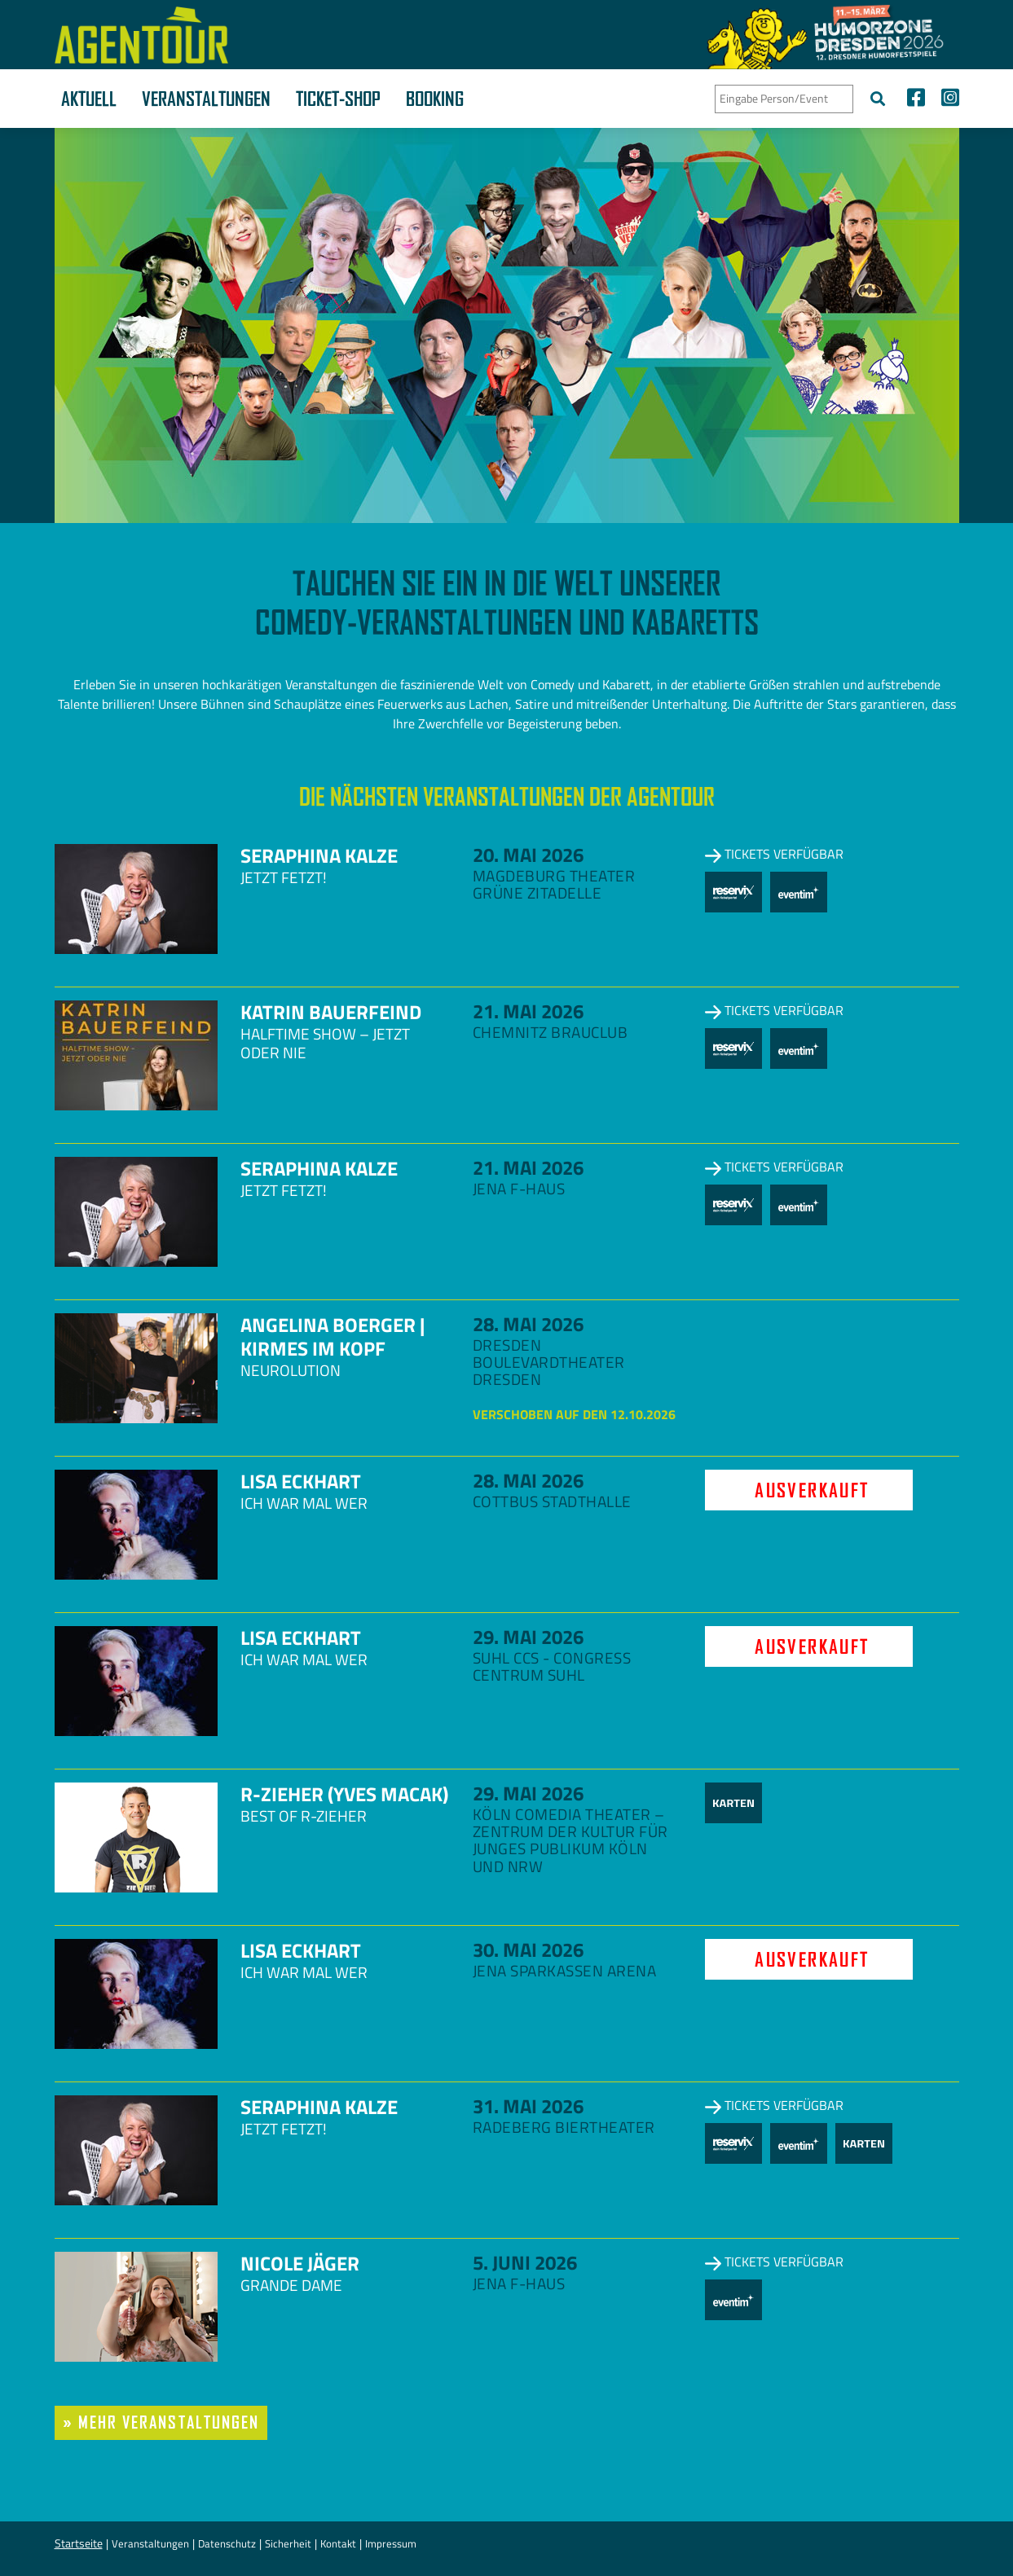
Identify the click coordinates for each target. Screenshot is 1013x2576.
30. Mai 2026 (528, 1949)
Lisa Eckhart (300, 1481)
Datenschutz (227, 2543)
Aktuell (89, 98)
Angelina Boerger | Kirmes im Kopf (332, 1336)
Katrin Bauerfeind (330, 1011)
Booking (435, 98)
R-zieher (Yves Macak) (344, 1794)
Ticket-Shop (338, 98)
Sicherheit (288, 2543)
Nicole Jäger (299, 2263)
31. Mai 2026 (528, 2106)
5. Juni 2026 (525, 2262)
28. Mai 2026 (528, 1324)
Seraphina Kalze (319, 855)
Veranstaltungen (206, 98)
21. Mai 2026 (528, 1011)
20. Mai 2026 (528, 854)
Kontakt (338, 2543)
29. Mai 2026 (528, 1636)
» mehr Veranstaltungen (161, 2422)
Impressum (390, 2543)
